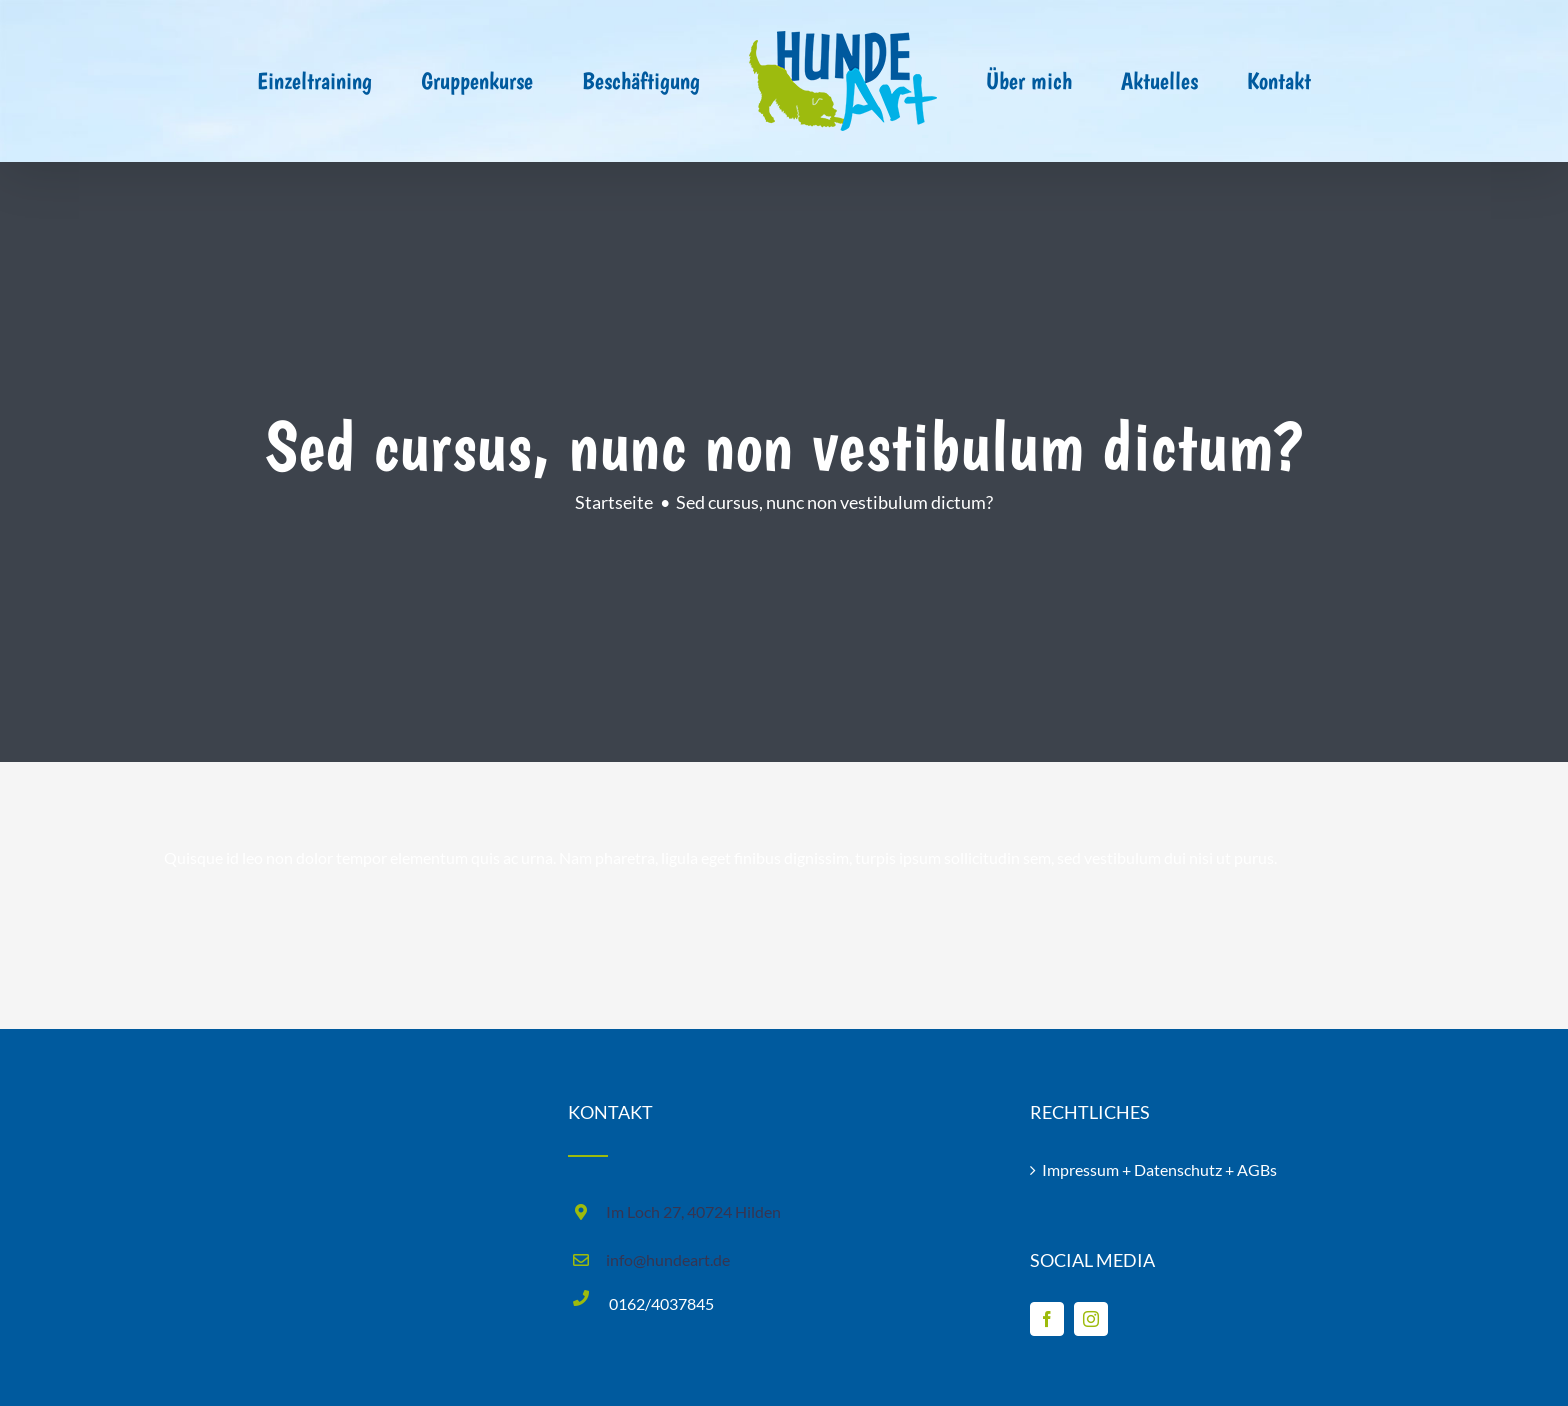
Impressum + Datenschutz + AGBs (1159, 1169)
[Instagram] (1091, 1319)
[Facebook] (1047, 1319)
